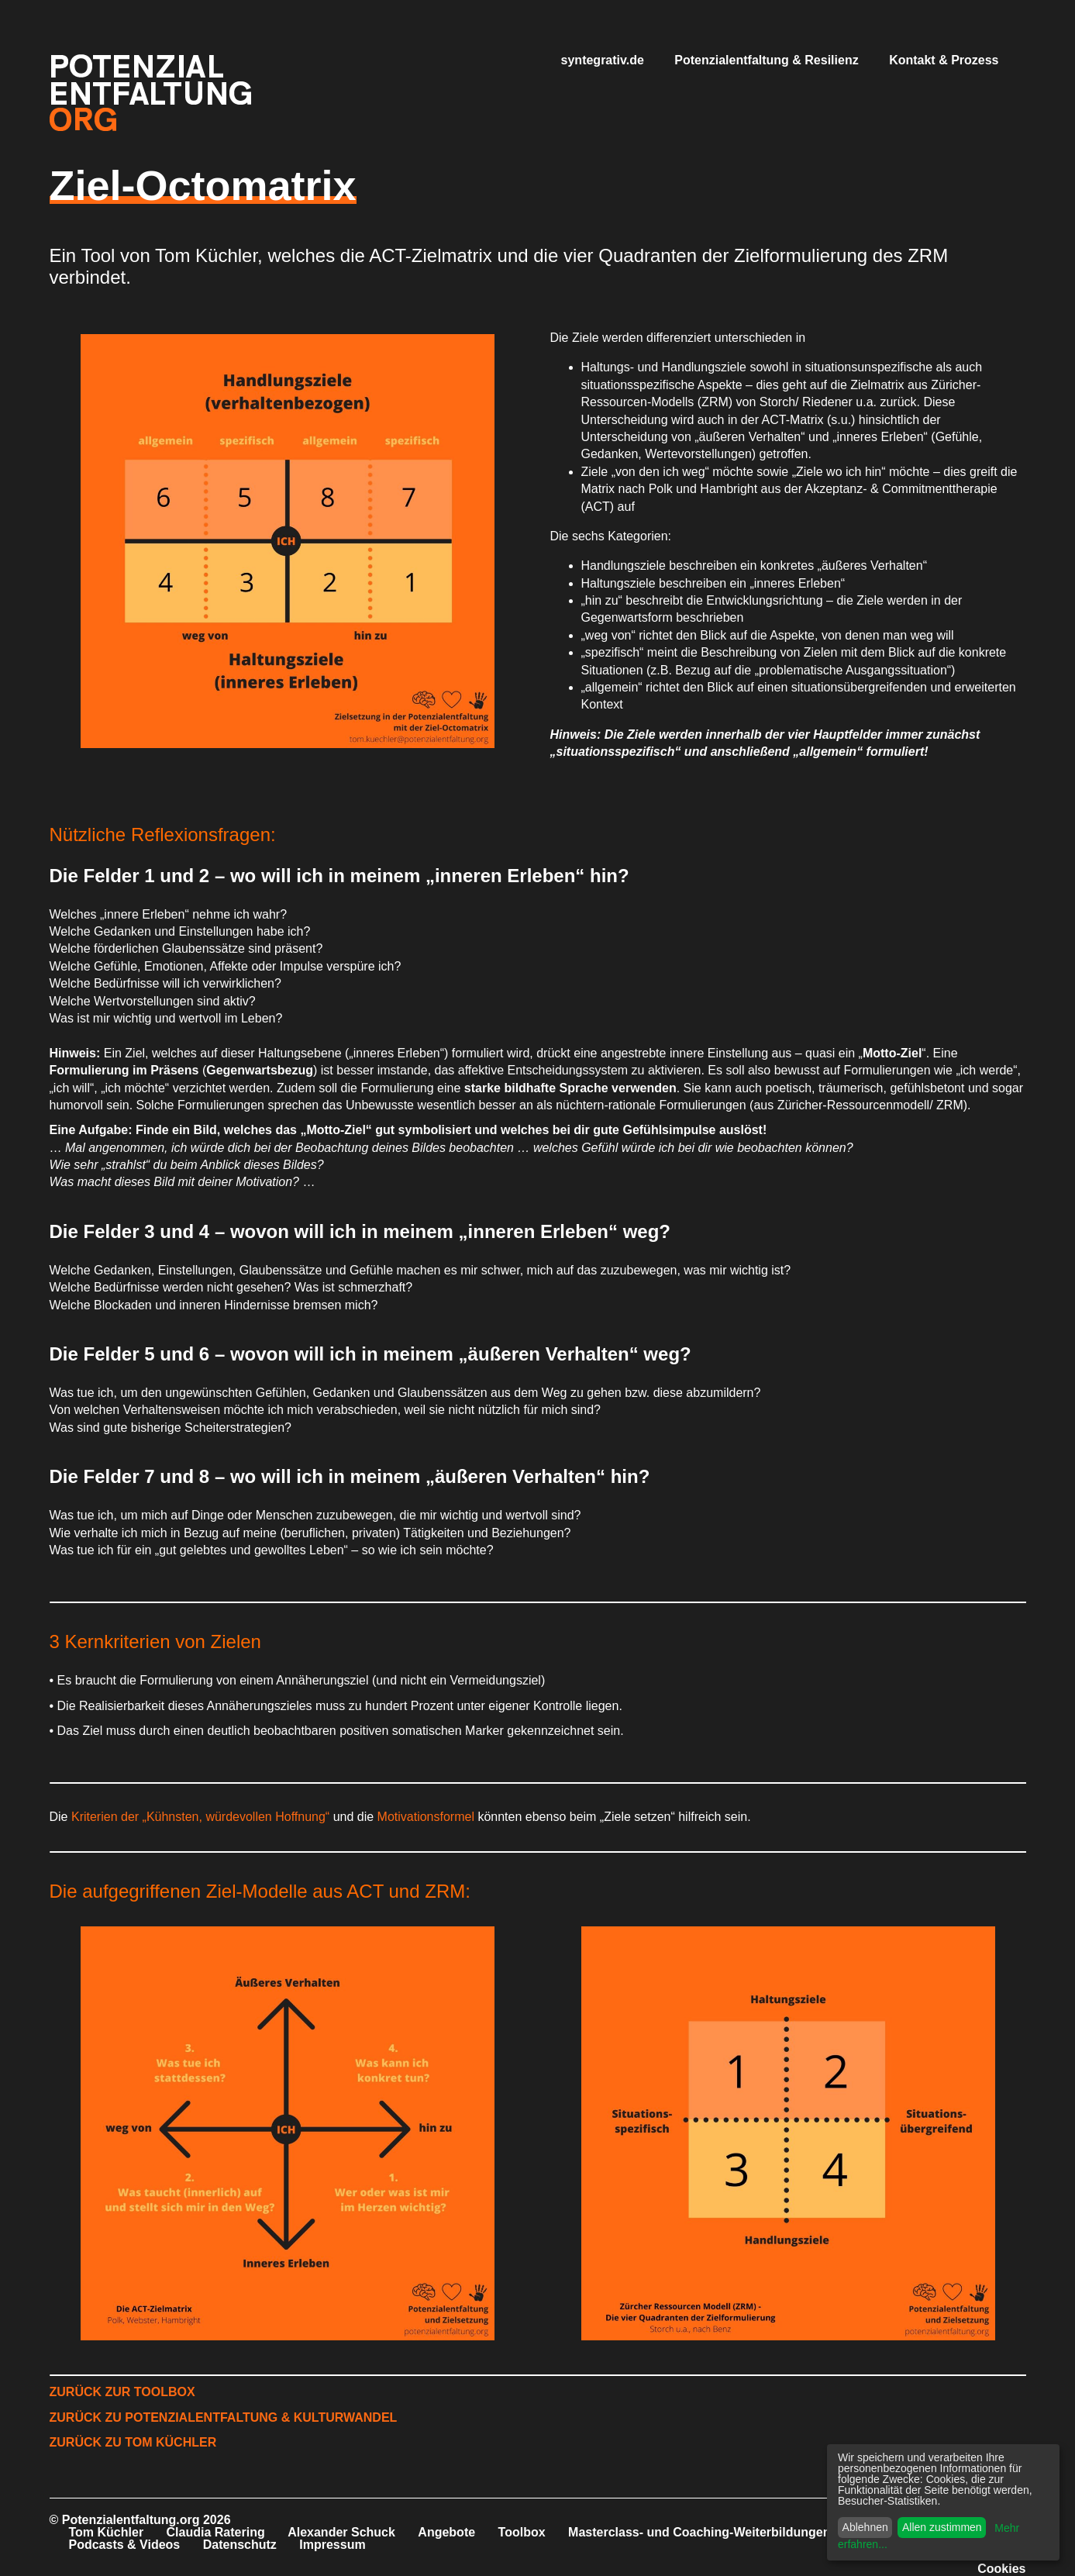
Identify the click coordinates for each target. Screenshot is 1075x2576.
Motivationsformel (427, 1816)
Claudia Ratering (216, 2532)
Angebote (446, 2532)
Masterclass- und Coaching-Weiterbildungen (699, 2532)
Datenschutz (240, 2544)
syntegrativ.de (602, 60)
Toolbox (522, 2532)
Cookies (1001, 2568)
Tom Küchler (106, 2532)
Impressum (332, 2544)
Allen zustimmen (942, 2527)
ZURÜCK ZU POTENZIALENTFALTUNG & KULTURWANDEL (224, 2417)
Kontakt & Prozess (943, 60)
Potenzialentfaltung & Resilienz (766, 60)
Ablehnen (865, 2527)
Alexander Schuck (341, 2532)
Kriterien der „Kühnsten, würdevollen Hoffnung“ (200, 1816)
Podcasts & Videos (125, 2544)
